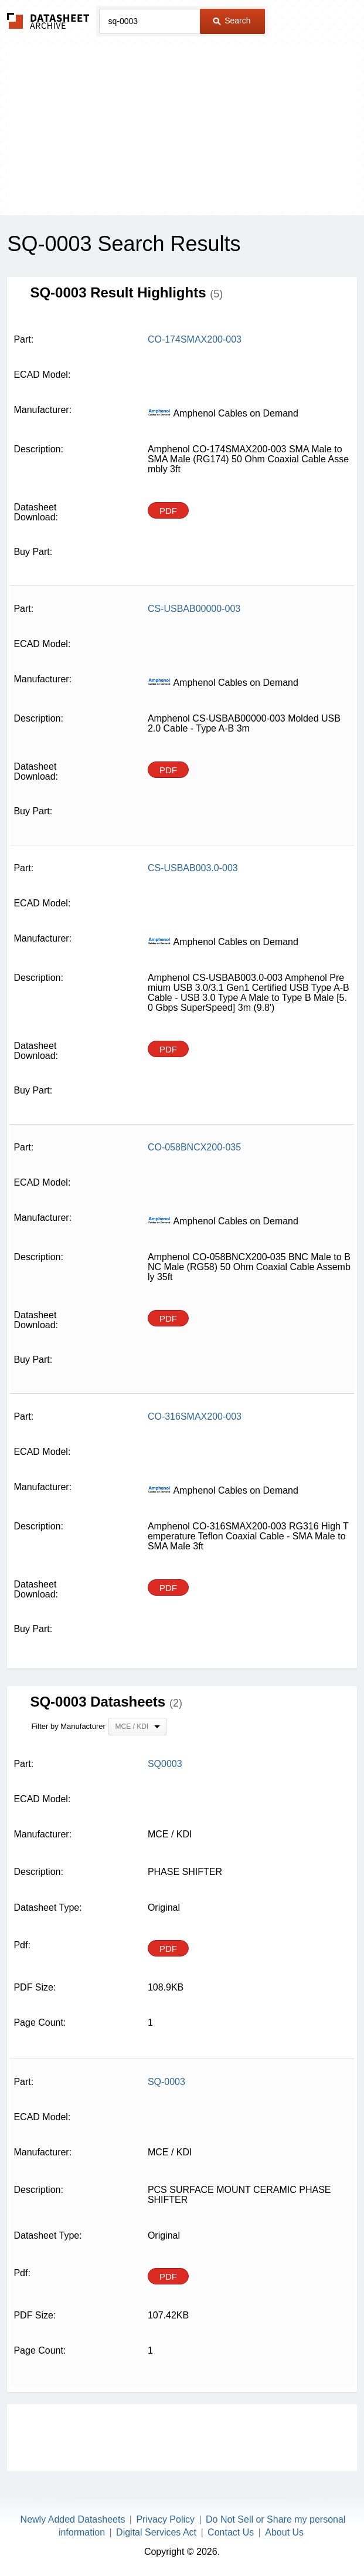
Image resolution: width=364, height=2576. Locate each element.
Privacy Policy (165, 2519)
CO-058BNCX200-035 (194, 1147)
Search (231, 20)
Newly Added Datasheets (73, 2519)
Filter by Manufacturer (68, 1726)
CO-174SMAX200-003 (194, 339)
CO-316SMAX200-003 (194, 1416)
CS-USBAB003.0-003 (193, 868)
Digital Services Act (156, 2532)
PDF (168, 511)
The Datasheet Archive (48, 21)
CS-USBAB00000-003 (194, 609)
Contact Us (230, 2532)
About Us (284, 2532)
